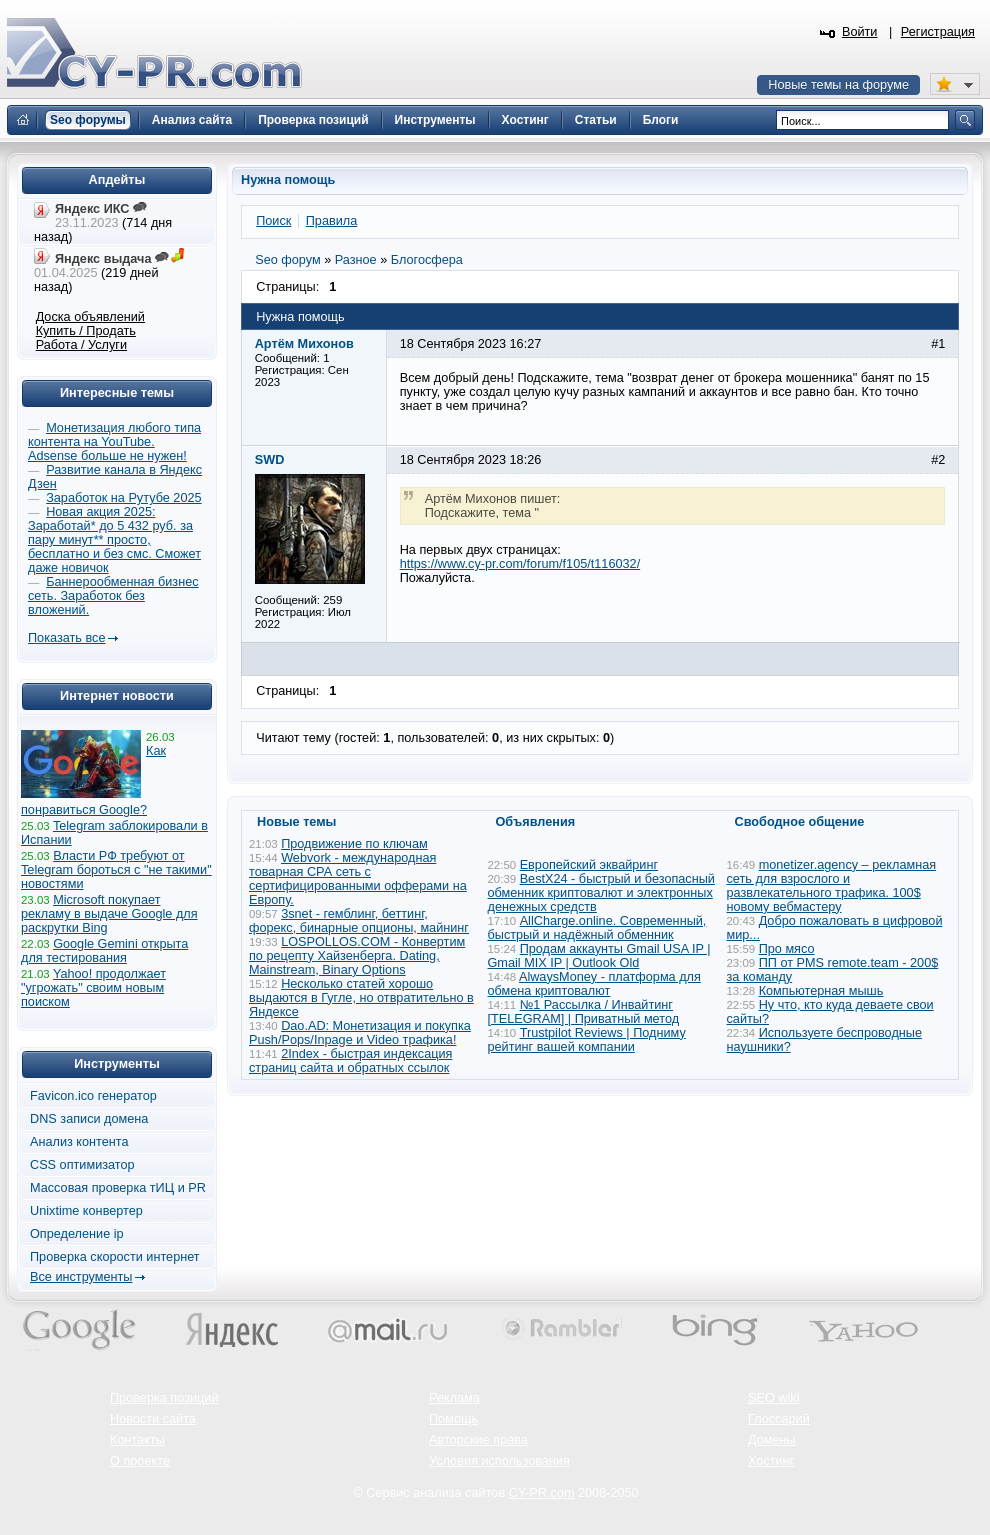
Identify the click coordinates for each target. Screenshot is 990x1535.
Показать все (66, 638)
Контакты (137, 1440)
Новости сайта (153, 1419)
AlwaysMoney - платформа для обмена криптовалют (594, 984)
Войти (860, 32)
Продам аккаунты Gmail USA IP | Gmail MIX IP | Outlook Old (599, 956)
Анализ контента (79, 1142)
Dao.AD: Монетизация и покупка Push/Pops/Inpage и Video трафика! (360, 1033)
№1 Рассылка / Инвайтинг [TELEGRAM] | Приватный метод (584, 1012)
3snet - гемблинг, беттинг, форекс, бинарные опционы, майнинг (359, 921)
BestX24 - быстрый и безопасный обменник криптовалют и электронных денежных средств (601, 893)
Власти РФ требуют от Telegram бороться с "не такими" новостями (116, 870)
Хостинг (771, 1461)
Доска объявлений (90, 317)
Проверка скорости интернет (115, 1257)
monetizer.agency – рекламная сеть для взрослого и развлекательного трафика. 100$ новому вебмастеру (832, 886)
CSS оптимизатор (82, 1165)
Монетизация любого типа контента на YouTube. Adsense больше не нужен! (114, 442)
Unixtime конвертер (86, 1211)
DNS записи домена (89, 1119)
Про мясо (787, 949)
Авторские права (478, 1440)
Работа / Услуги (81, 345)
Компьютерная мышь (821, 991)
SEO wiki (773, 1398)
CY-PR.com (542, 1493)
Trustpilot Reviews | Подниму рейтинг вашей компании (587, 1040)
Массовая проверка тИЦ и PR (118, 1188)
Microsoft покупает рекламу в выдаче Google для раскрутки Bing (109, 914)
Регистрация (938, 32)
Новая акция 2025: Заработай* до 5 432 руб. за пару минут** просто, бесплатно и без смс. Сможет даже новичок (114, 540)
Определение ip (77, 1234)
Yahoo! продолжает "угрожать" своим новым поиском (93, 988)
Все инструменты (81, 1277)
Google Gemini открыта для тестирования (104, 951)
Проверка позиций (164, 1398)
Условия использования (499, 1461)
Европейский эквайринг (589, 865)
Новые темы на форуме (838, 85)
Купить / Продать (86, 331)
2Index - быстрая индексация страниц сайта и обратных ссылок (350, 1061)
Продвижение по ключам (354, 844)
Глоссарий (779, 1419)
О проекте (140, 1461)
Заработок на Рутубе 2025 (123, 498)
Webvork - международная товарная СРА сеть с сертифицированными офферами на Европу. (358, 879)
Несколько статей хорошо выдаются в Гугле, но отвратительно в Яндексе (361, 998)
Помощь (453, 1419)
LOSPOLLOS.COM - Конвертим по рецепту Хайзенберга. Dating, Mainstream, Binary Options (357, 956)
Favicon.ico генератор (93, 1096)
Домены (772, 1440)
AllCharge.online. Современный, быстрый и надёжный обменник (597, 928)
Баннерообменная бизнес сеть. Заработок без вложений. (113, 596)
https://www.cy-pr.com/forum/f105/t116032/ (520, 564)
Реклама (454, 1398)
